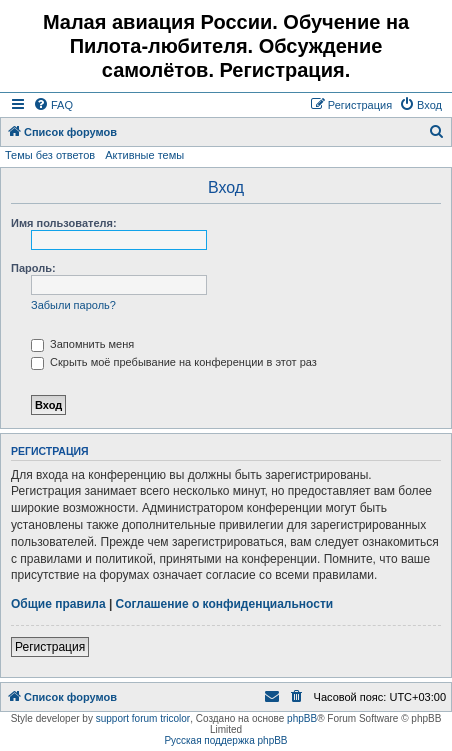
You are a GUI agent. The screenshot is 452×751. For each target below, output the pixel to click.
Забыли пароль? (73, 305)
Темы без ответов (50, 155)
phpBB (302, 718)
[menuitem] (53, 105)
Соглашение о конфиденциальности (225, 604)
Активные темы (144, 155)
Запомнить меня (82, 344)
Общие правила (58, 604)
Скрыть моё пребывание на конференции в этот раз (174, 362)
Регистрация (50, 647)
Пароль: (33, 268)
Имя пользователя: (64, 223)
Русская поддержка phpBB (225, 740)
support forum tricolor (143, 718)
